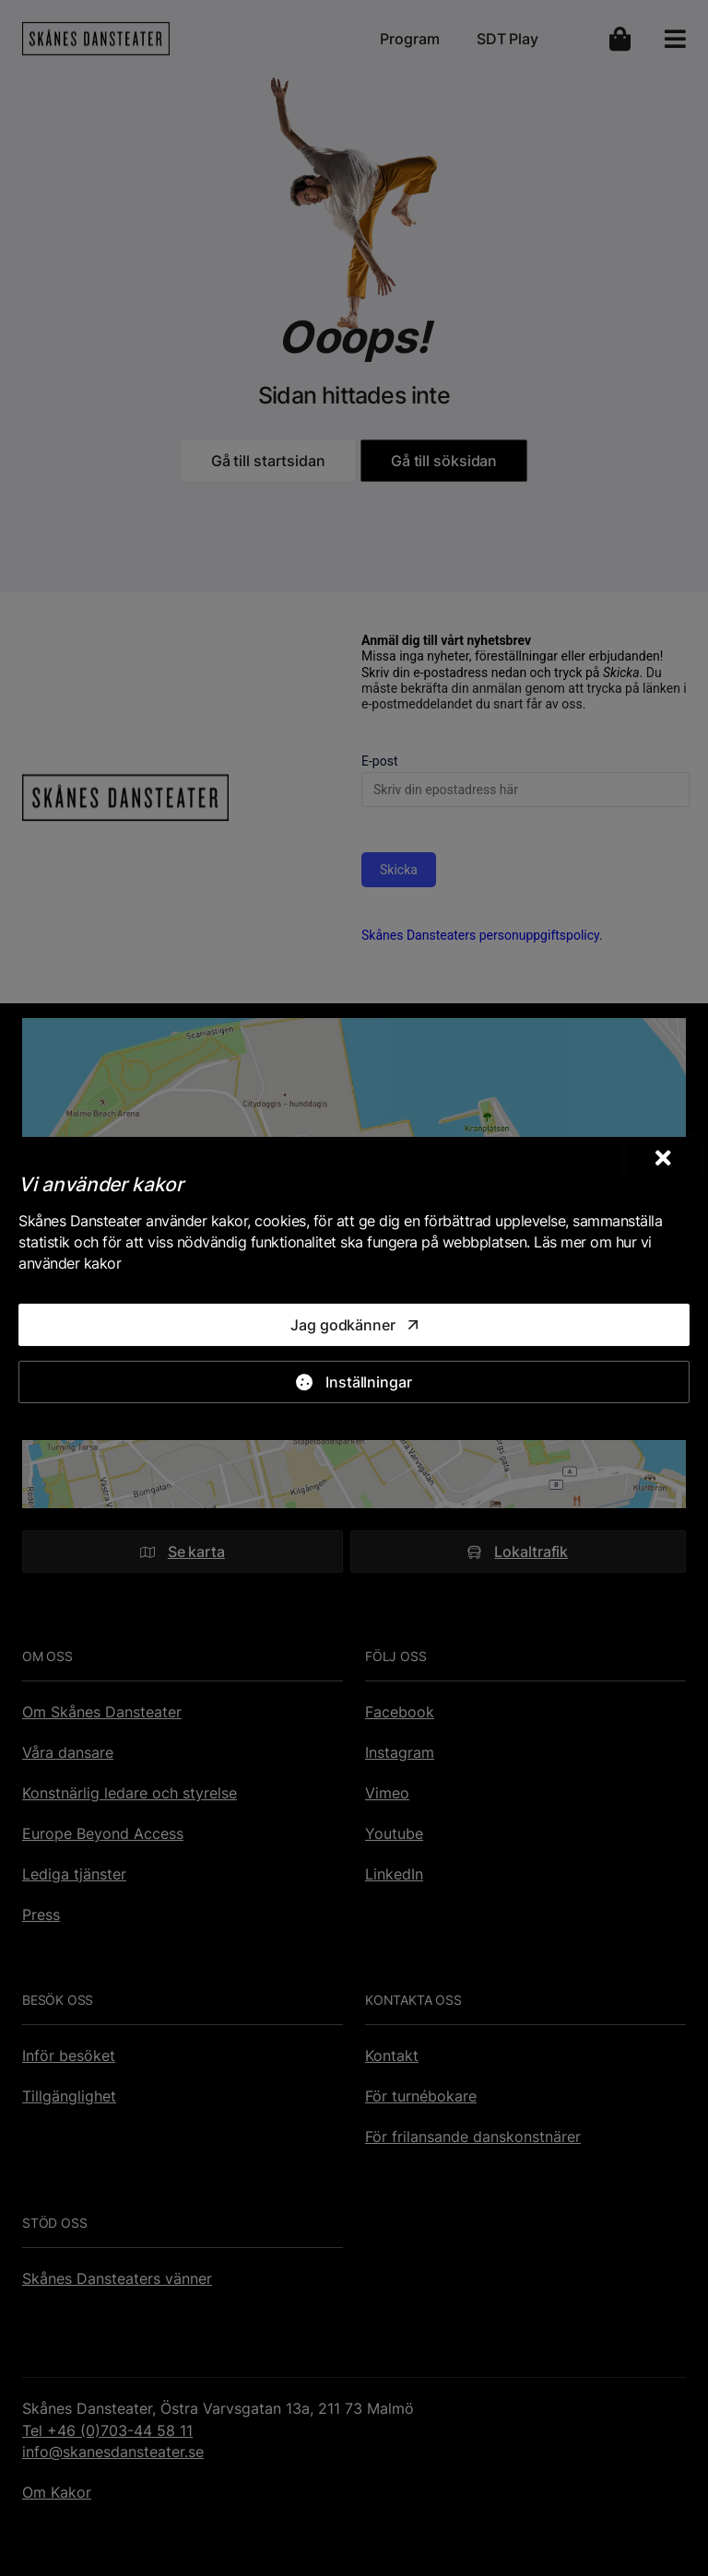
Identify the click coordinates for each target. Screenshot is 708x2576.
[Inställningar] (354, 1382)
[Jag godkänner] (354, 1325)
